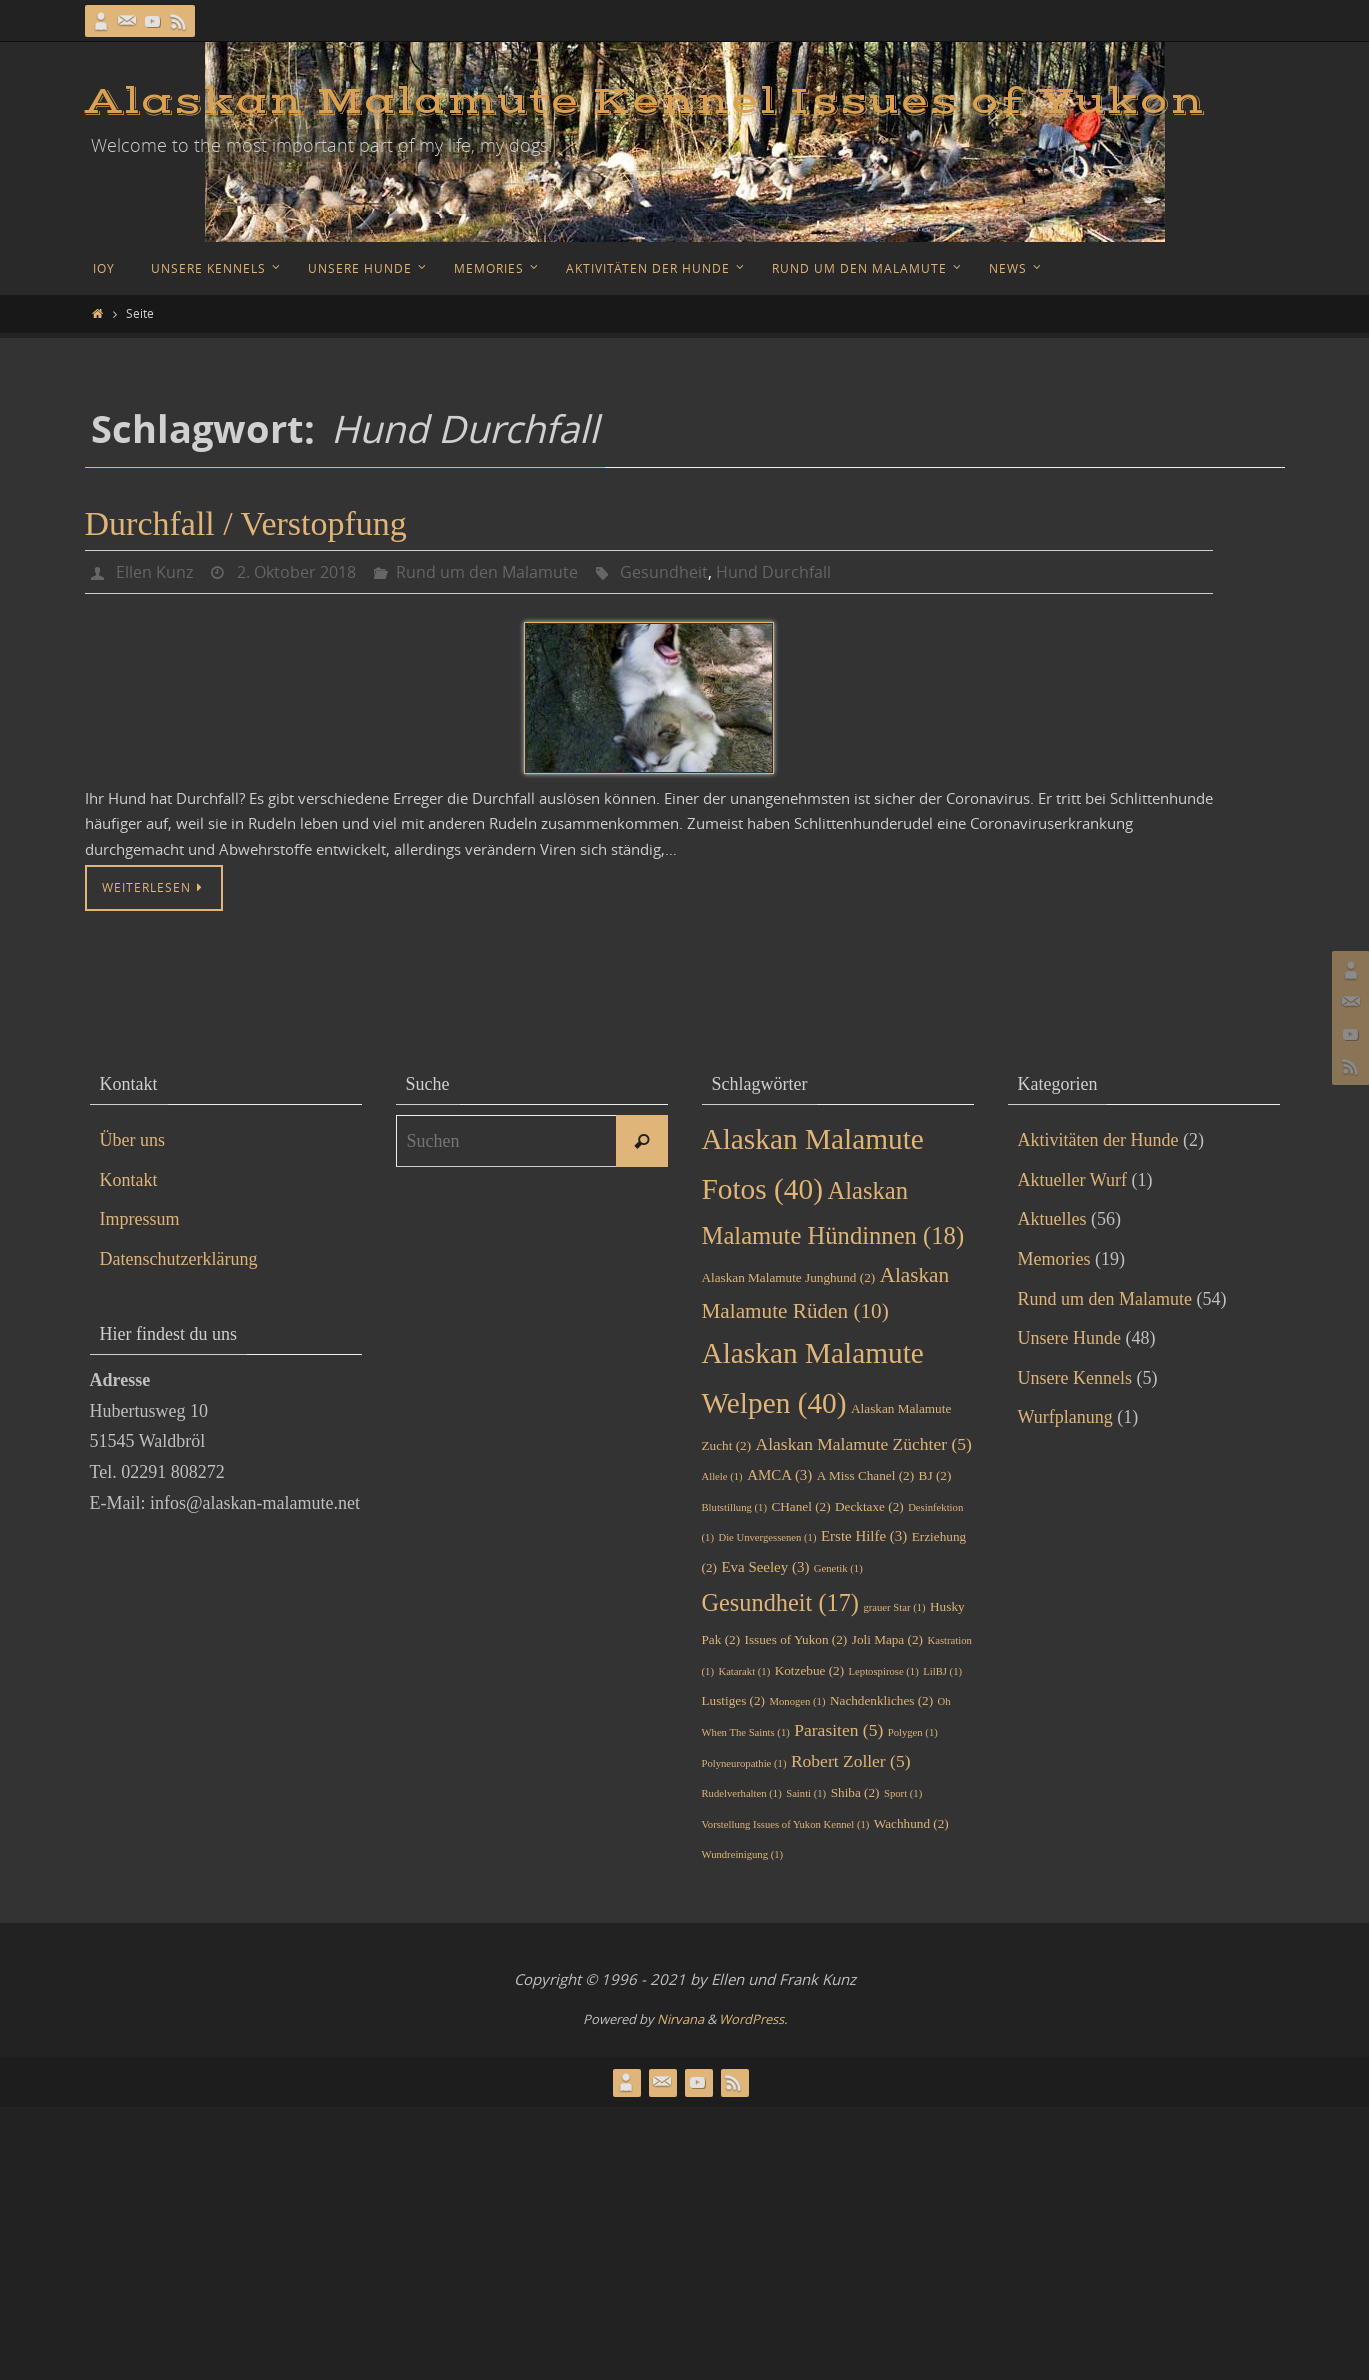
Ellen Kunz (154, 572)
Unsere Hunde (1069, 1338)
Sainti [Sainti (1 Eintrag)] (806, 1793)
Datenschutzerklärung (179, 1259)
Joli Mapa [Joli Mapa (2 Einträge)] (887, 1639)
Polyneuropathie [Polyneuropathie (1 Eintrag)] (744, 1763)
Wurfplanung (1065, 1417)
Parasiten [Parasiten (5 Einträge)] (838, 1730)
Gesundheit (664, 572)
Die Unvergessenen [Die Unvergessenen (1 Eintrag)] (767, 1537)
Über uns (133, 1140)
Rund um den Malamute (487, 572)
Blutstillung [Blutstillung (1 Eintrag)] (734, 1507)
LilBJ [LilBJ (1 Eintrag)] (942, 1671)
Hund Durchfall (773, 572)
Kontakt (129, 1180)
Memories (1054, 1259)
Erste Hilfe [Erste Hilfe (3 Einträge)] (864, 1536)
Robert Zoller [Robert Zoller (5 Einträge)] (851, 1761)
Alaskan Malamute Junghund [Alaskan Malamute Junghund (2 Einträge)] (789, 1277)
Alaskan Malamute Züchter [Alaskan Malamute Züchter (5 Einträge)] (864, 1444)
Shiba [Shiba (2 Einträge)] (855, 1792)
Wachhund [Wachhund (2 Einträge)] (911, 1823)
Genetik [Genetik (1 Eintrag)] (838, 1568)
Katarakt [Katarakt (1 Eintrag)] (744, 1671)
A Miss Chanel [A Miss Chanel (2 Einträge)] (865, 1475)
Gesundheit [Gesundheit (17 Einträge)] (780, 1602)
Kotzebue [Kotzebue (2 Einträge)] (809, 1670)
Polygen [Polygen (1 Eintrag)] (913, 1732)
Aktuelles (1052, 1219)
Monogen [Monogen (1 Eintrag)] (798, 1701)
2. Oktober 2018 (296, 572)
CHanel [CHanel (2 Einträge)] (800, 1506)
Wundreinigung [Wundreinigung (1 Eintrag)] (743, 1854)
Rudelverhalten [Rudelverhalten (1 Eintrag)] (742, 1793)
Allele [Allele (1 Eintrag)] (722, 1476)
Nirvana (680, 2019)
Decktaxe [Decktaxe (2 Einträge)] (869, 1506)
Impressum (140, 1219)
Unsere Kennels (1075, 1378)
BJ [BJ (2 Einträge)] (935, 1475)
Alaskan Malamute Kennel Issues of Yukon (645, 102)
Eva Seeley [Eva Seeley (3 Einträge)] (765, 1567)
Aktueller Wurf (1072, 1180)
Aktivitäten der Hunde (1098, 1140)
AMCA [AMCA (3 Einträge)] (779, 1475)
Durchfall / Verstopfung (246, 523)
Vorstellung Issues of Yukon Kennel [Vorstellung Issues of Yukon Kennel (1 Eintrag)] (786, 1824)
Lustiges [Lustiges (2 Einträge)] (734, 1700)
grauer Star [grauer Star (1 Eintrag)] (894, 1607)
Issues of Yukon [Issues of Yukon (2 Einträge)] (796, 1639)
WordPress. (753, 2019)
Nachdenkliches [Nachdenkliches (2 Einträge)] (881, 1700)
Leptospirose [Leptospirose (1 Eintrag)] (884, 1671)
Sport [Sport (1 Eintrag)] (903, 1793)
